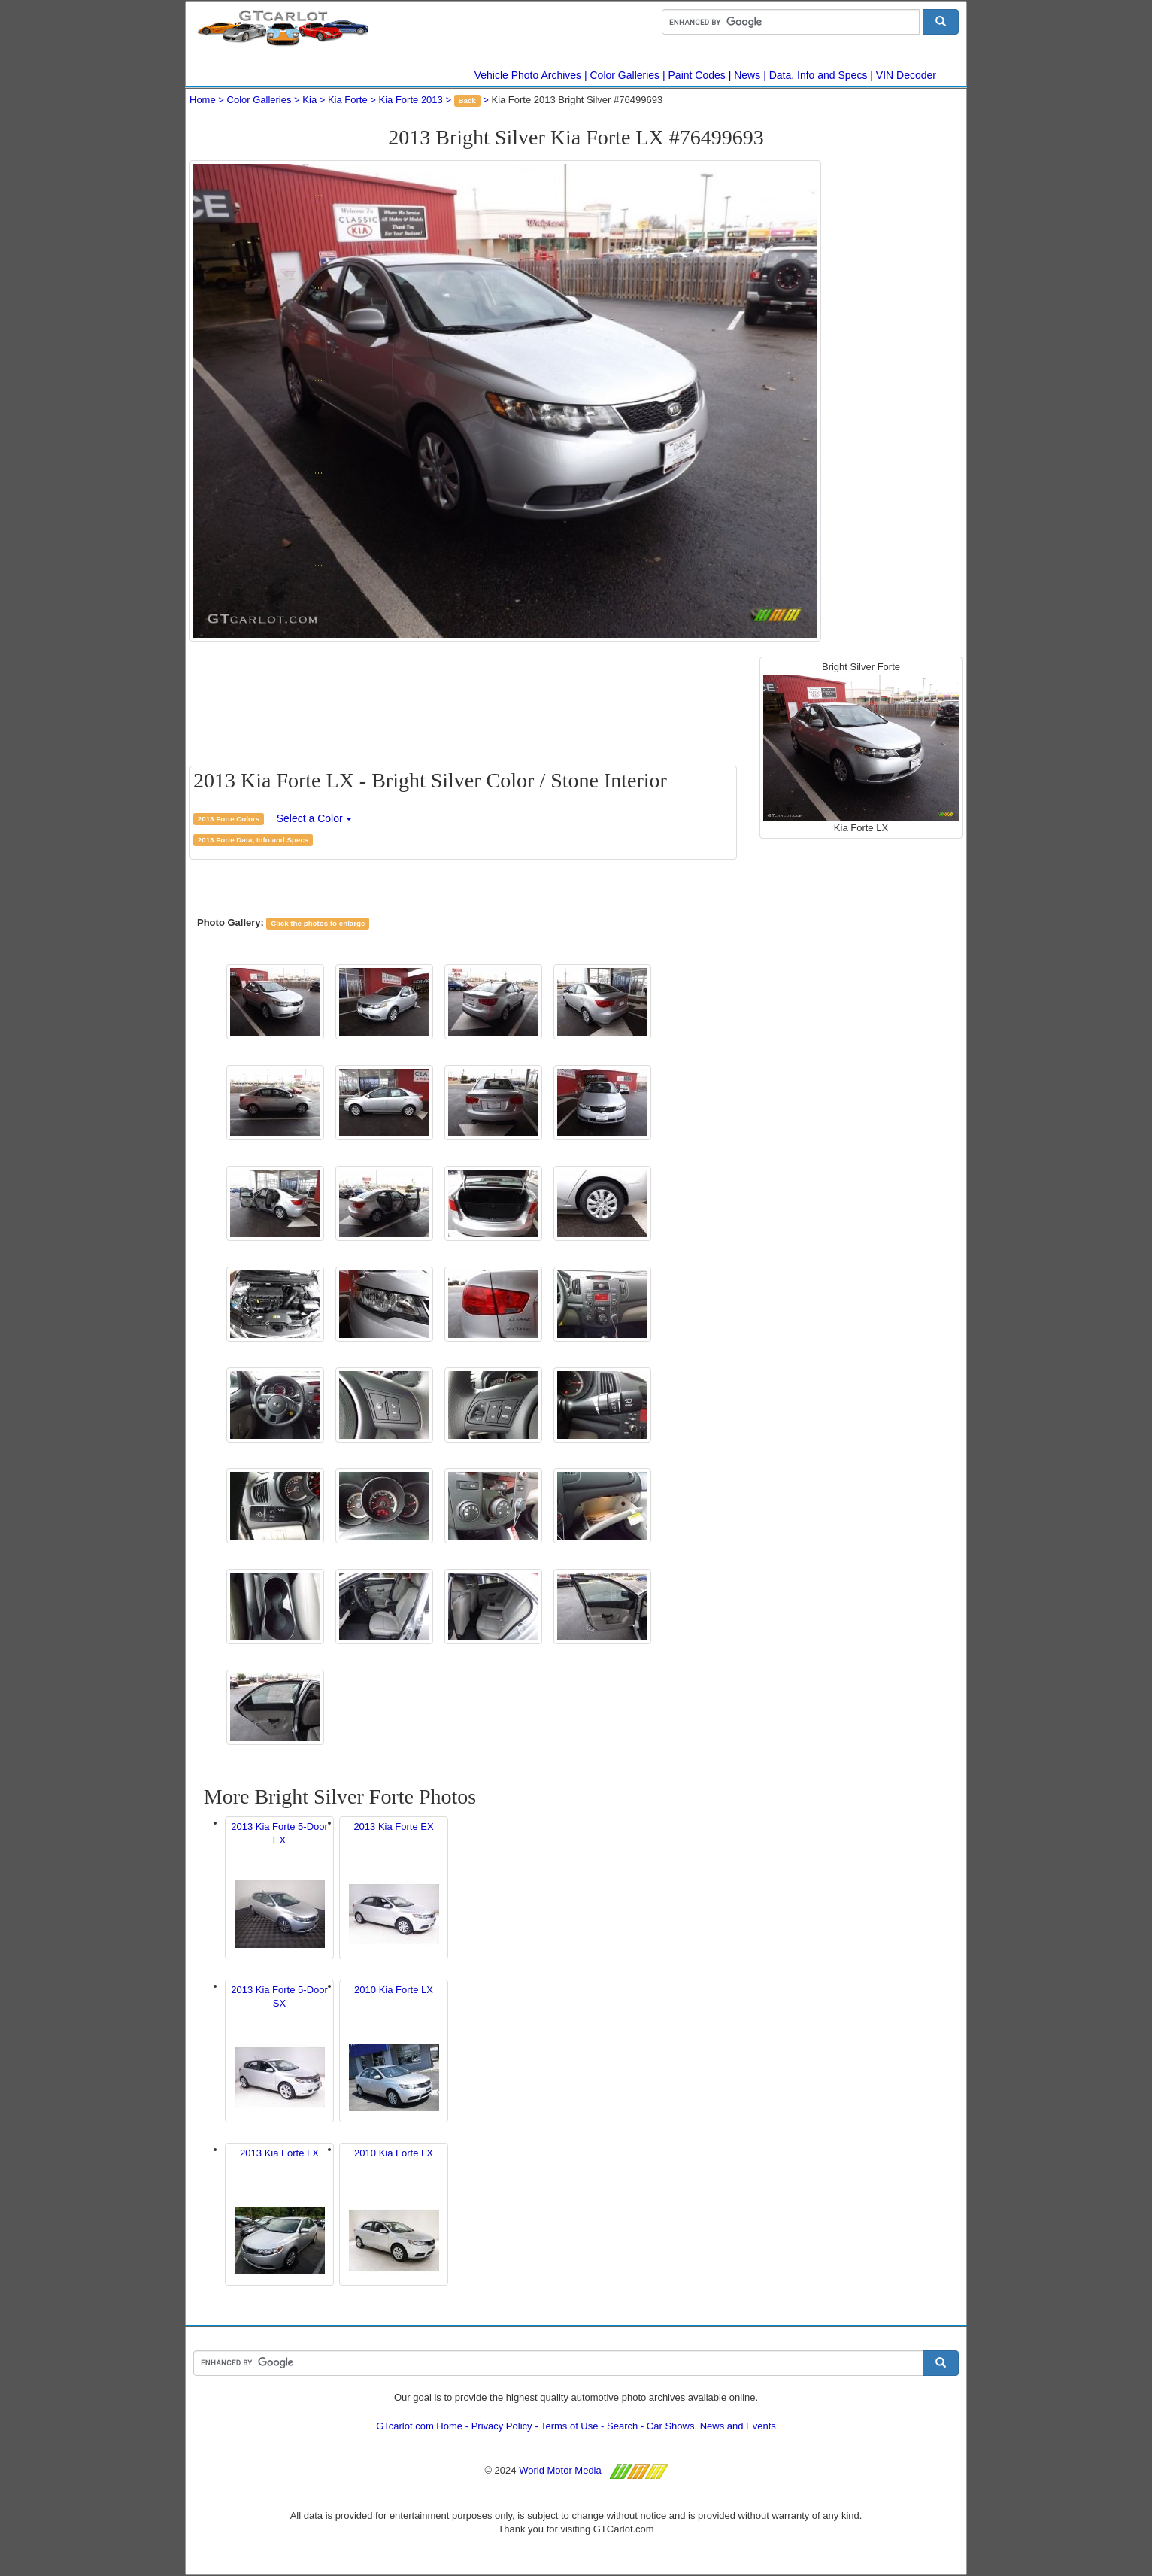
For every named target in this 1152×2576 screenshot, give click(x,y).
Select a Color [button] (314, 818)
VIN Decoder (906, 75)
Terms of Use (570, 2426)
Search (622, 2426)
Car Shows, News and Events (711, 2426)
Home (202, 99)
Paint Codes (697, 75)
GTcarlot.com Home (419, 2426)
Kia (309, 99)
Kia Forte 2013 (411, 99)
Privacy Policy (501, 2426)
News (747, 75)
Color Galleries (625, 75)
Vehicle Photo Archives (527, 75)
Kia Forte (348, 99)
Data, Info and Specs (818, 75)
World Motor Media (560, 2470)
